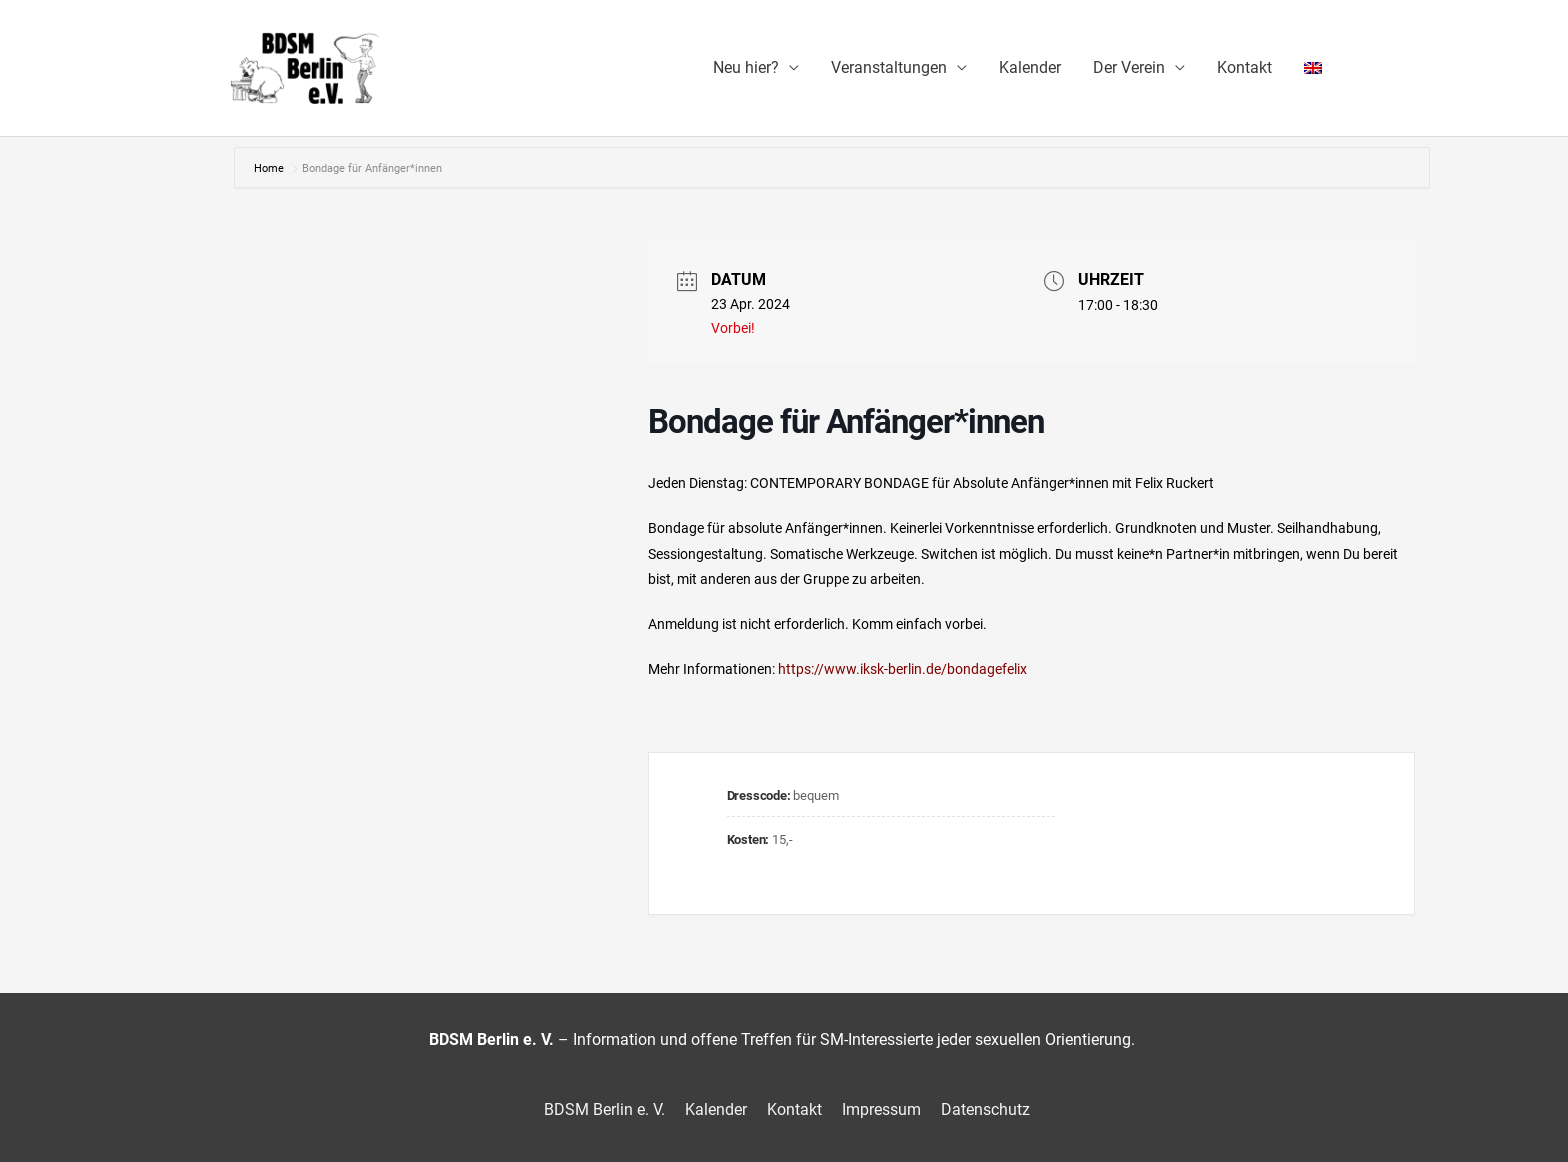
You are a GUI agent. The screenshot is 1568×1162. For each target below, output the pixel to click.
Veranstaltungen (889, 67)
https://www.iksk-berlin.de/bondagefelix (902, 669)
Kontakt (1244, 67)
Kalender (1030, 67)
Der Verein (1129, 67)
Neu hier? (746, 67)
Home (270, 168)
